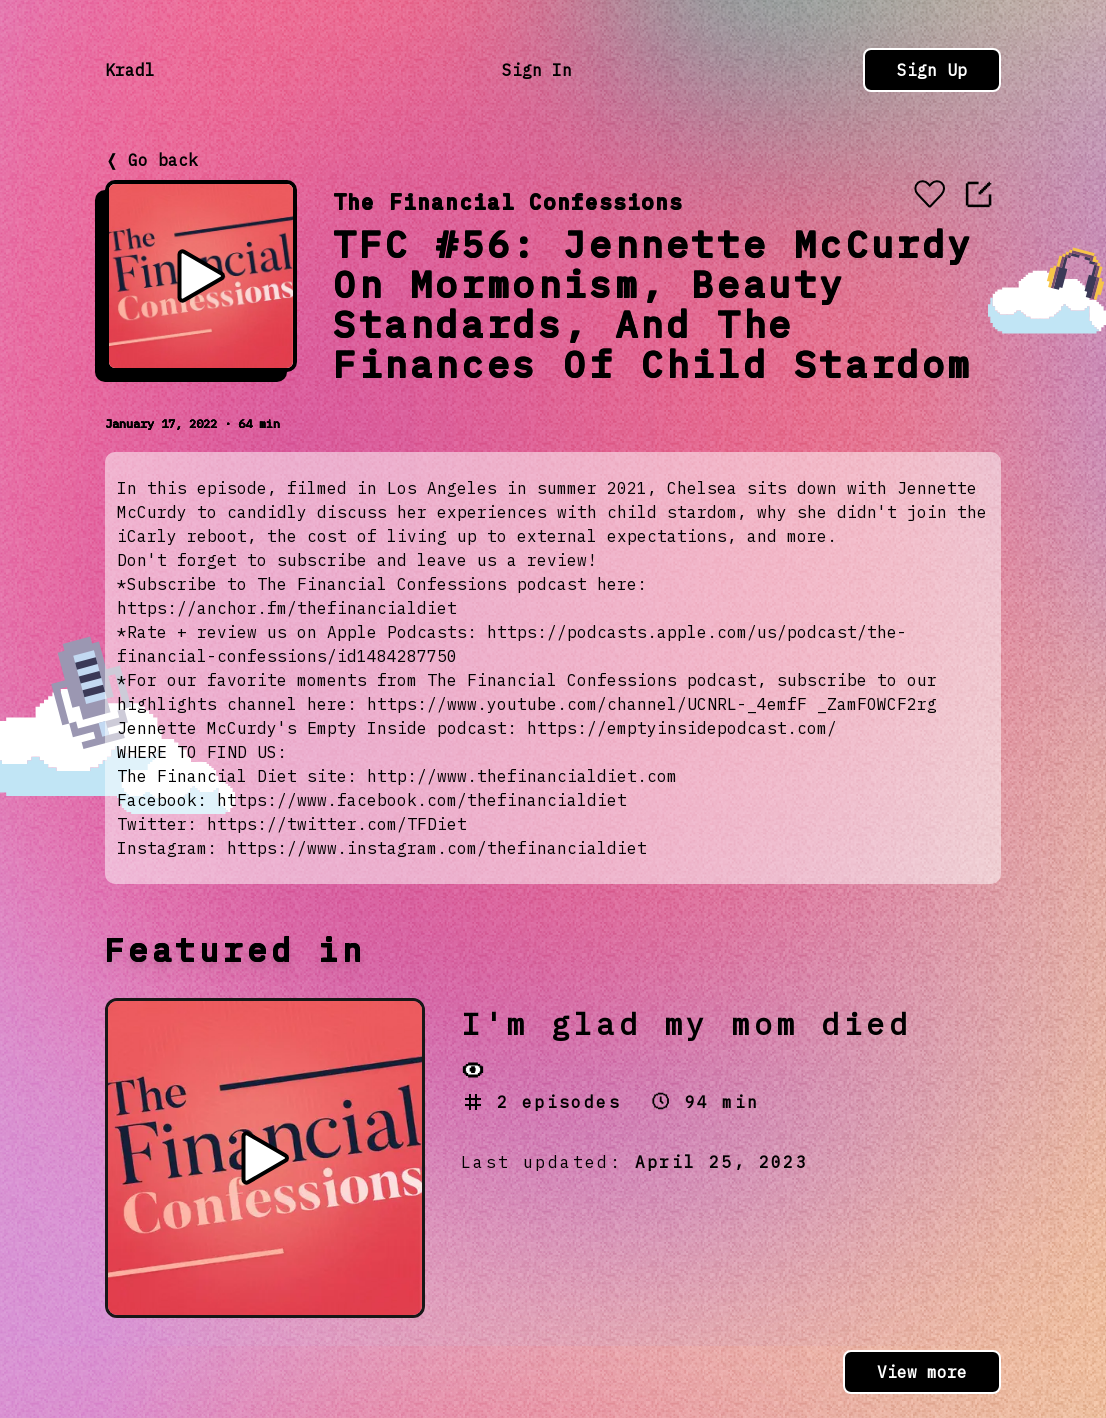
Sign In (537, 70)
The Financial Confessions (508, 201)
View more (922, 1372)
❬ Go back (151, 160)
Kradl (130, 70)
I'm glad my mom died (686, 1023)
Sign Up (932, 70)
